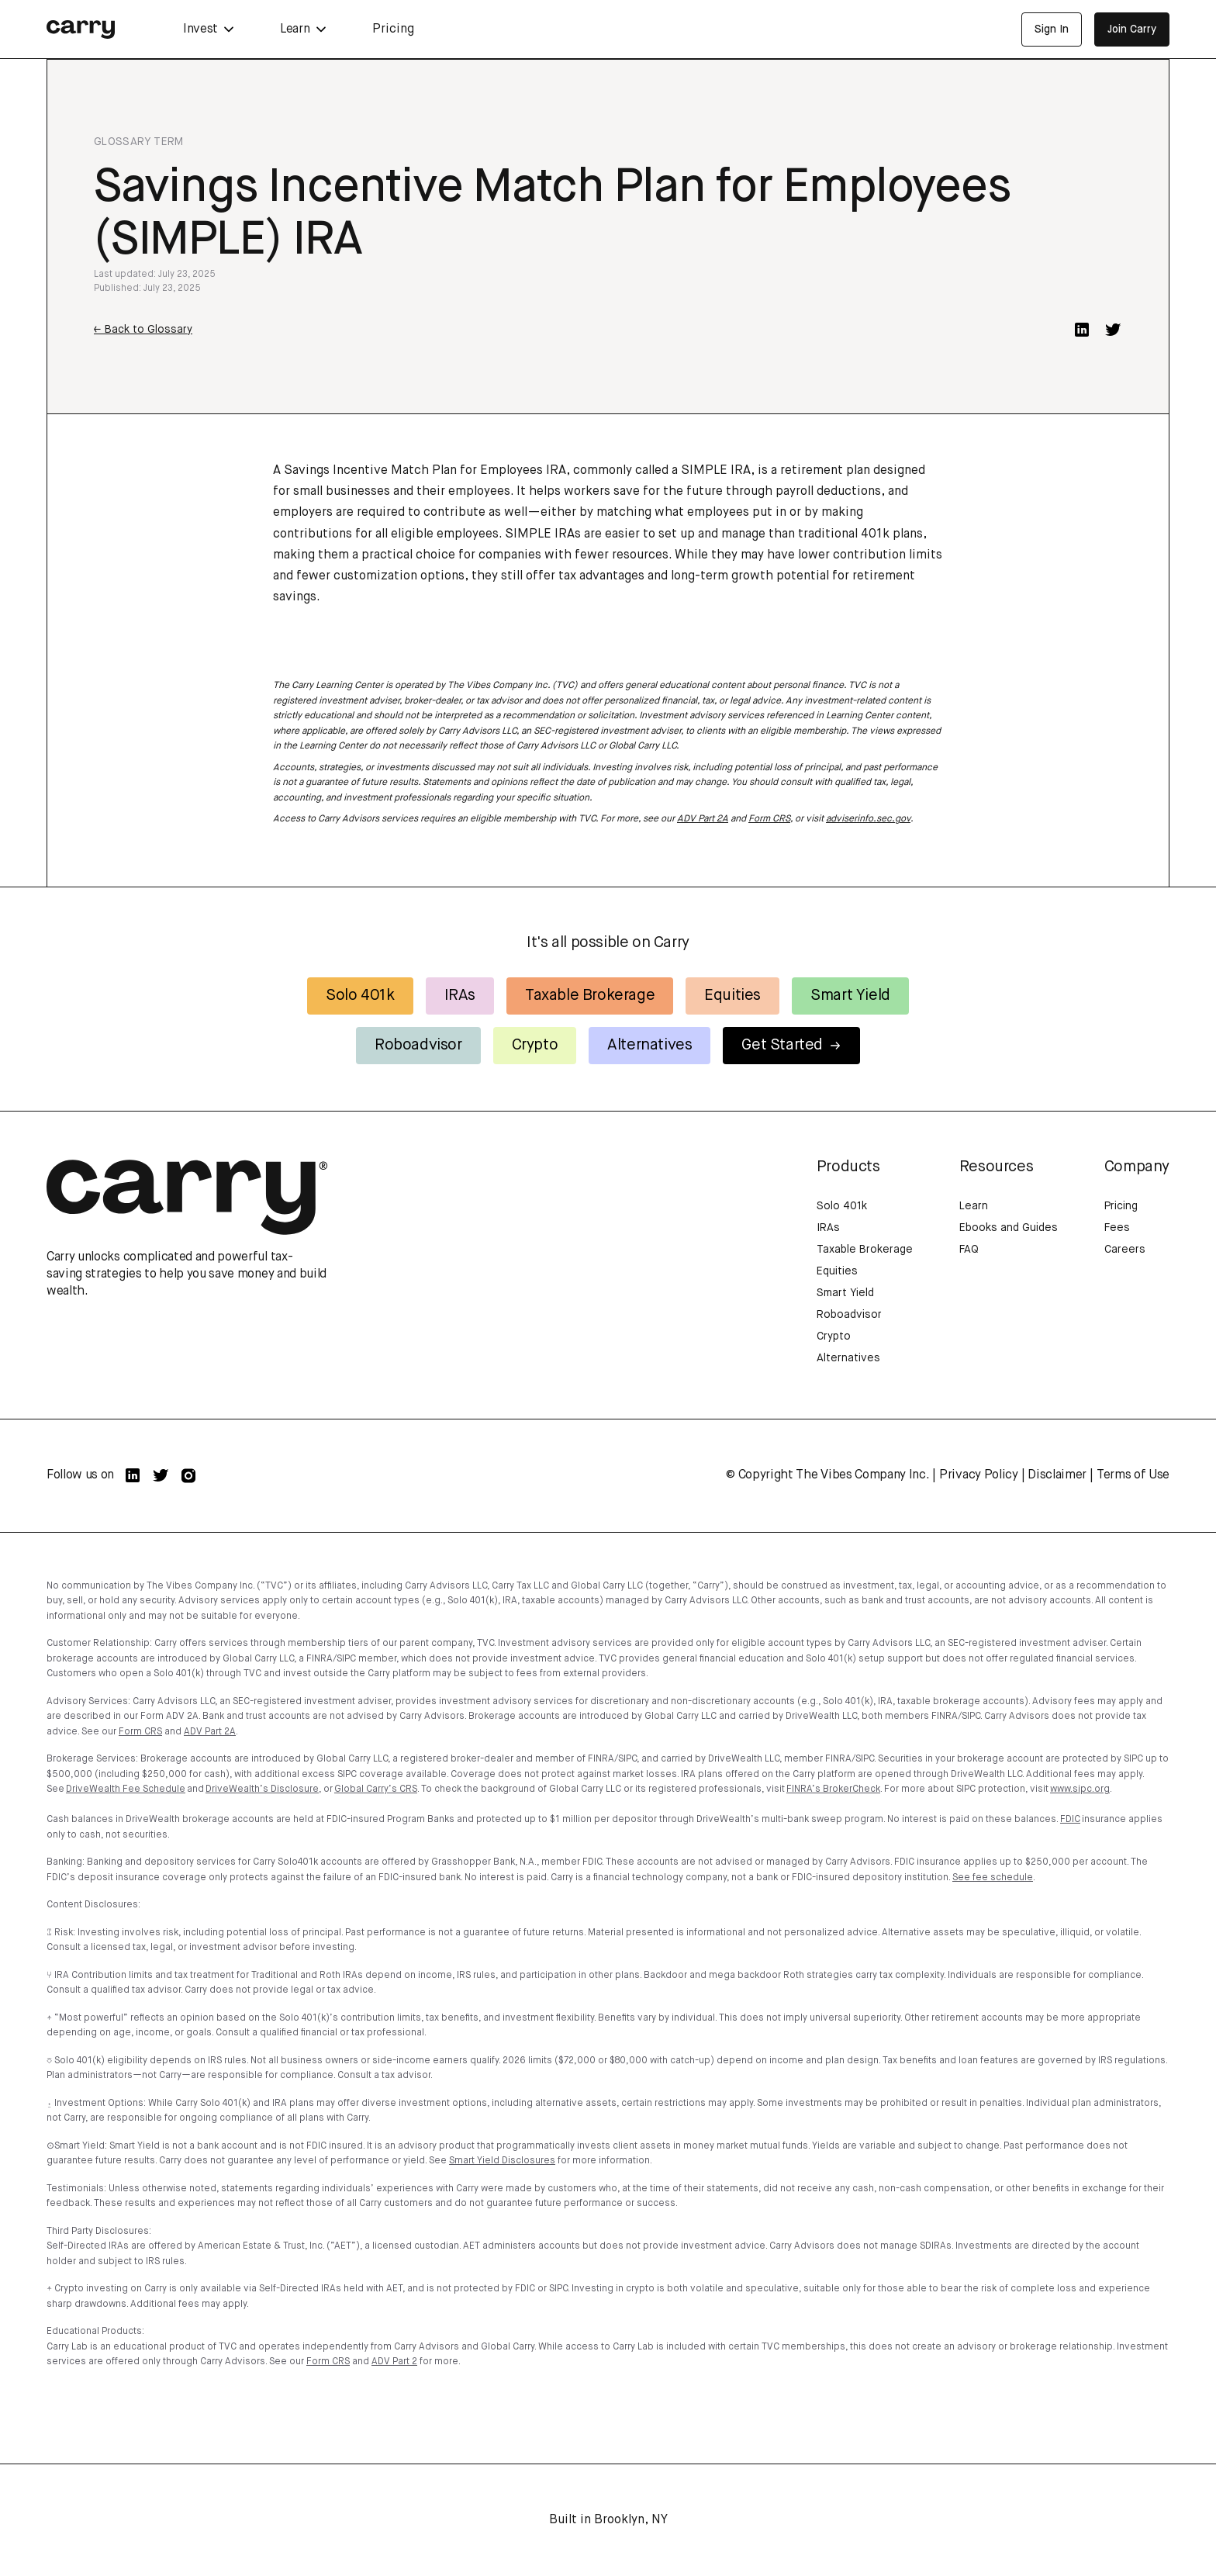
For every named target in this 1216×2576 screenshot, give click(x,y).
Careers (1124, 1249)
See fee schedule (992, 1878)
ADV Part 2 (394, 2362)
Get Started (791, 1045)
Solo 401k (360, 995)
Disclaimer (1057, 1475)
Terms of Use (1133, 1475)
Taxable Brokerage (590, 995)
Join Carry (1131, 29)
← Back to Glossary (143, 329)
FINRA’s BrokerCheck (833, 1789)
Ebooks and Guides (1008, 1227)
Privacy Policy (978, 1475)
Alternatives (649, 1045)
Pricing (393, 29)
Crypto (535, 1045)
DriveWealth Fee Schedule (125, 1789)
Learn (973, 1206)
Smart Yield (850, 995)
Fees (1117, 1227)
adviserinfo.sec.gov (868, 819)
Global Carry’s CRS (375, 1789)
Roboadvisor (418, 1045)
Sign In (1052, 29)
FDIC (1070, 1819)
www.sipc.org (1080, 1789)
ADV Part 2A (702, 819)
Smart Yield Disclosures (502, 2161)
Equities (732, 995)
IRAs (459, 995)
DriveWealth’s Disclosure (262, 1789)
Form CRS (769, 819)
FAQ (969, 1249)
